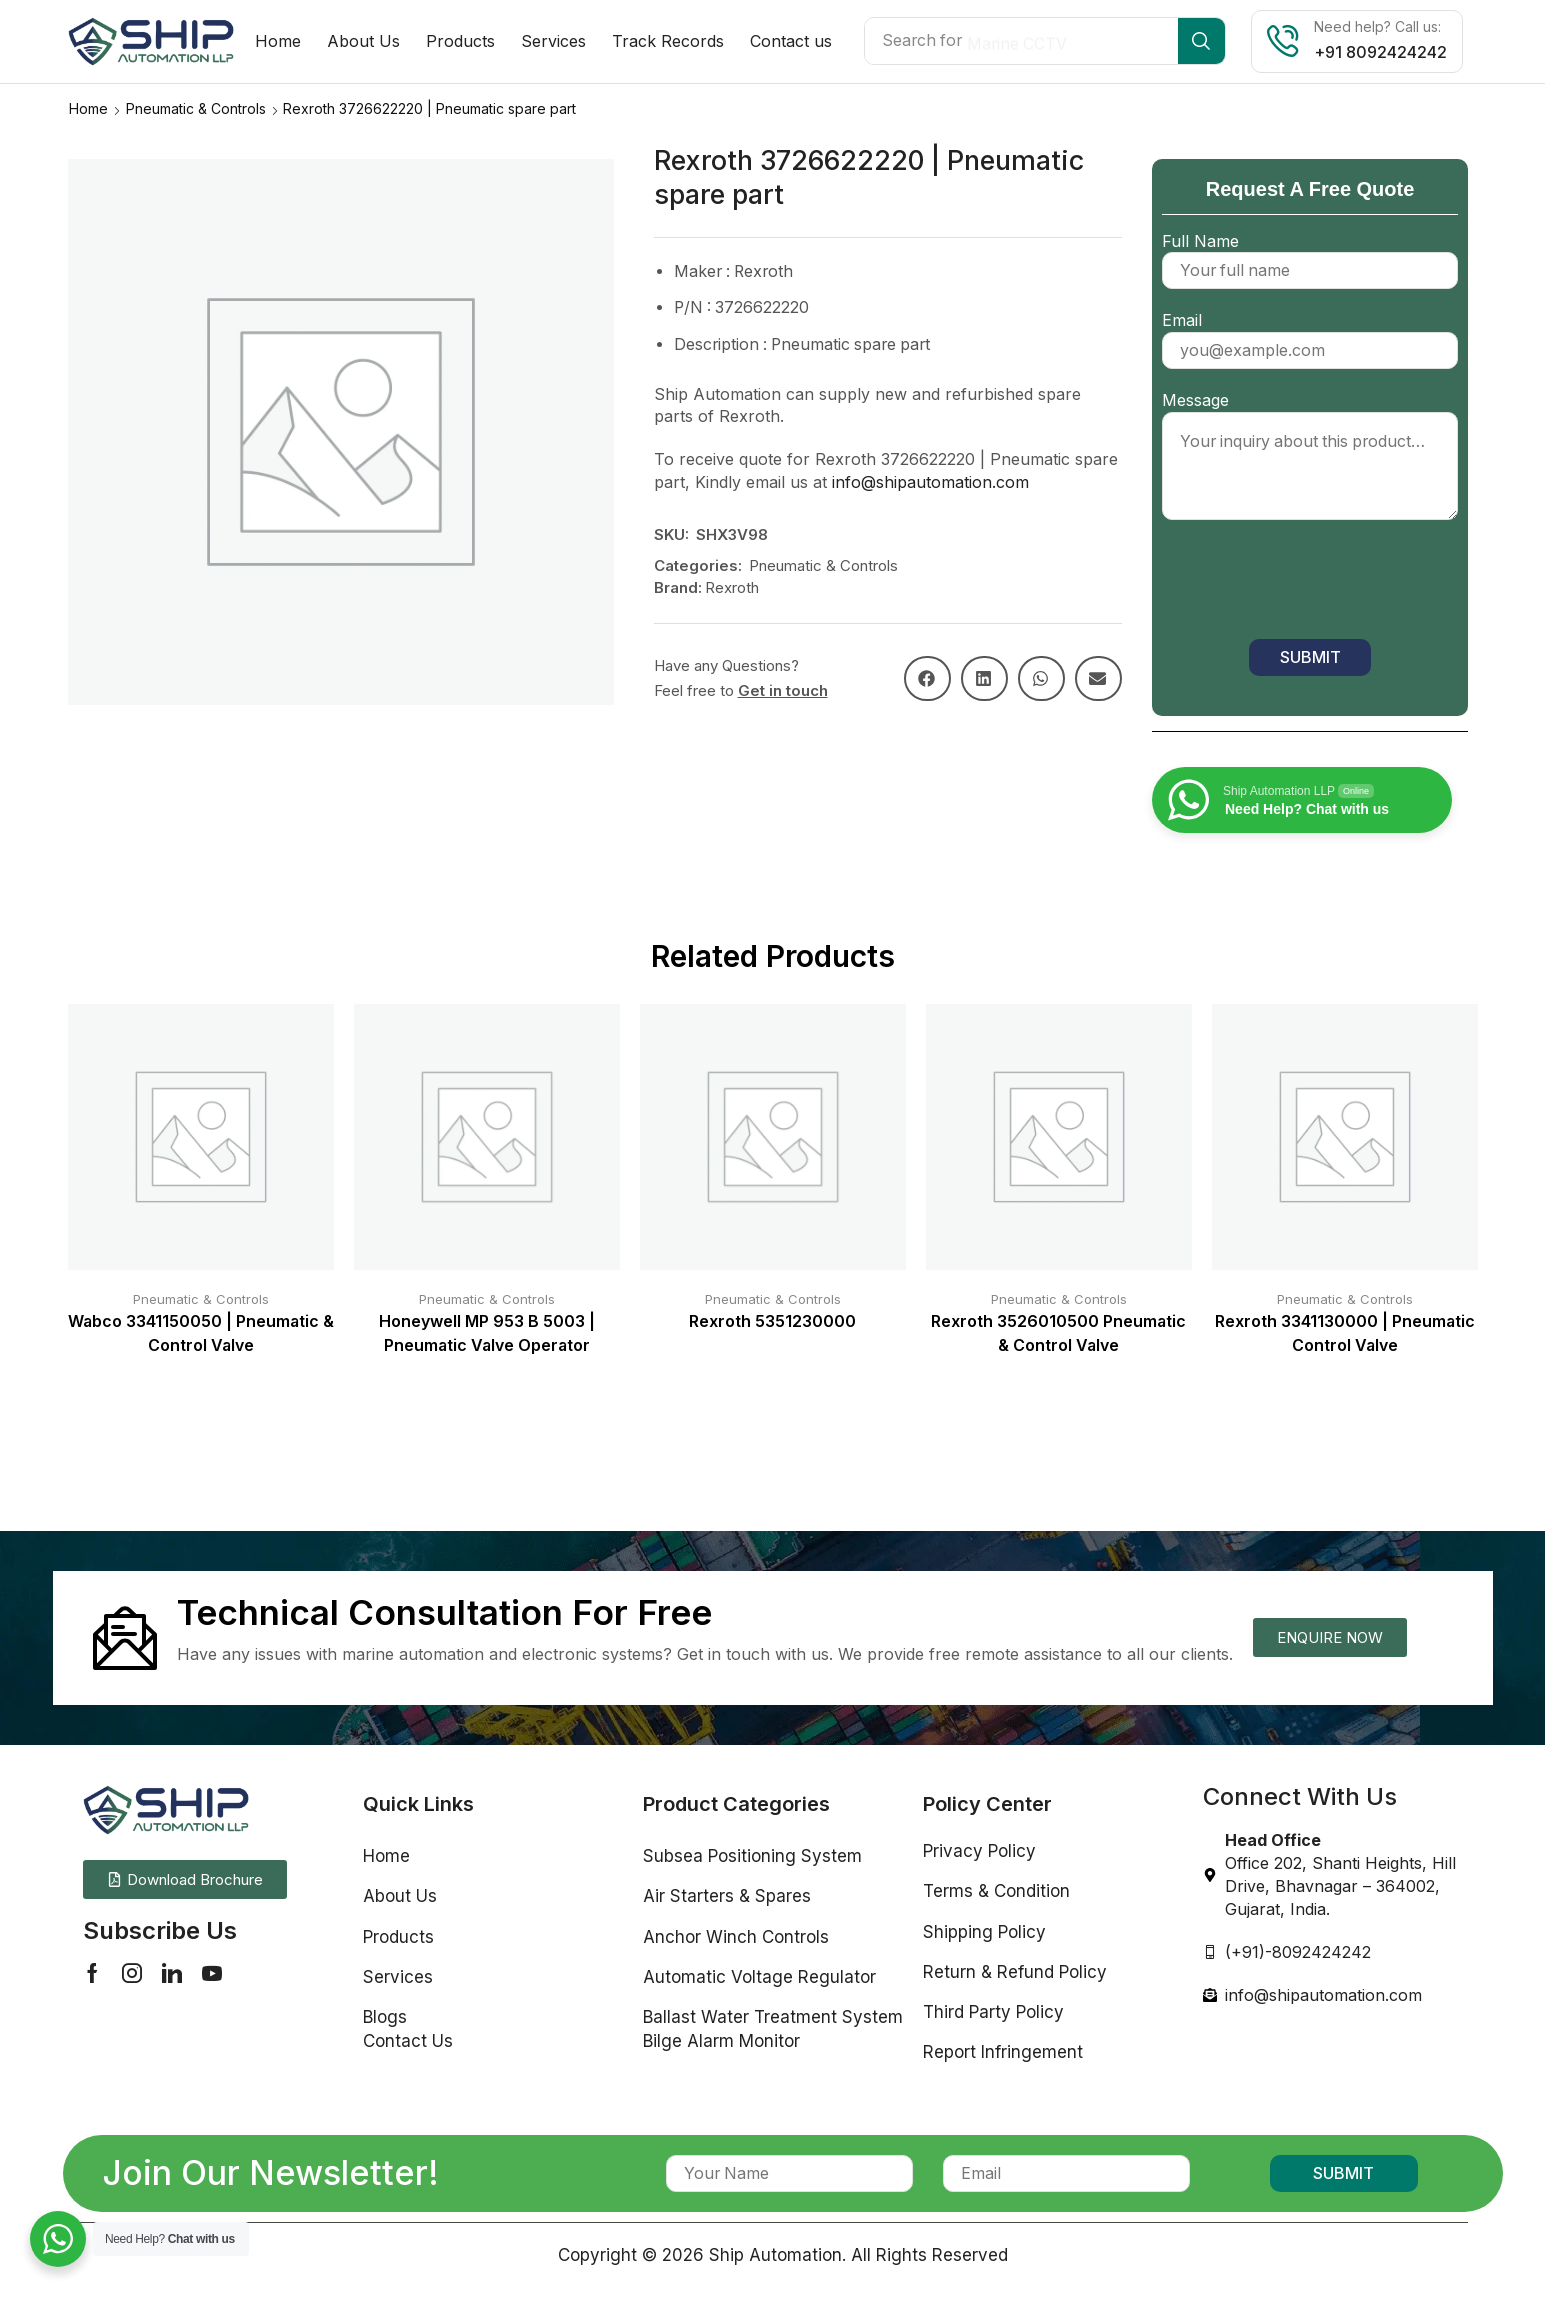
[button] (927, 677)
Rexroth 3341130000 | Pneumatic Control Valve (1345, 1332)
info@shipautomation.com (930, 481)
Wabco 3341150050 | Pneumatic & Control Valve (201, 1332)
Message (1310, 456)
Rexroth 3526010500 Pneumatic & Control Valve (1058, 1332)
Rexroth (732, 586)
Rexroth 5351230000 (772, 1320)
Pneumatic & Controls (196, 107)
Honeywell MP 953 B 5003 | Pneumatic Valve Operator (487, 1332)
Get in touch (783, 689)
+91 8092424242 (1380, 52)
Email (1310, 334)
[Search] (1201, 41)
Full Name (1310, 255)
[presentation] (1314, 584)
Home (88, 107)
